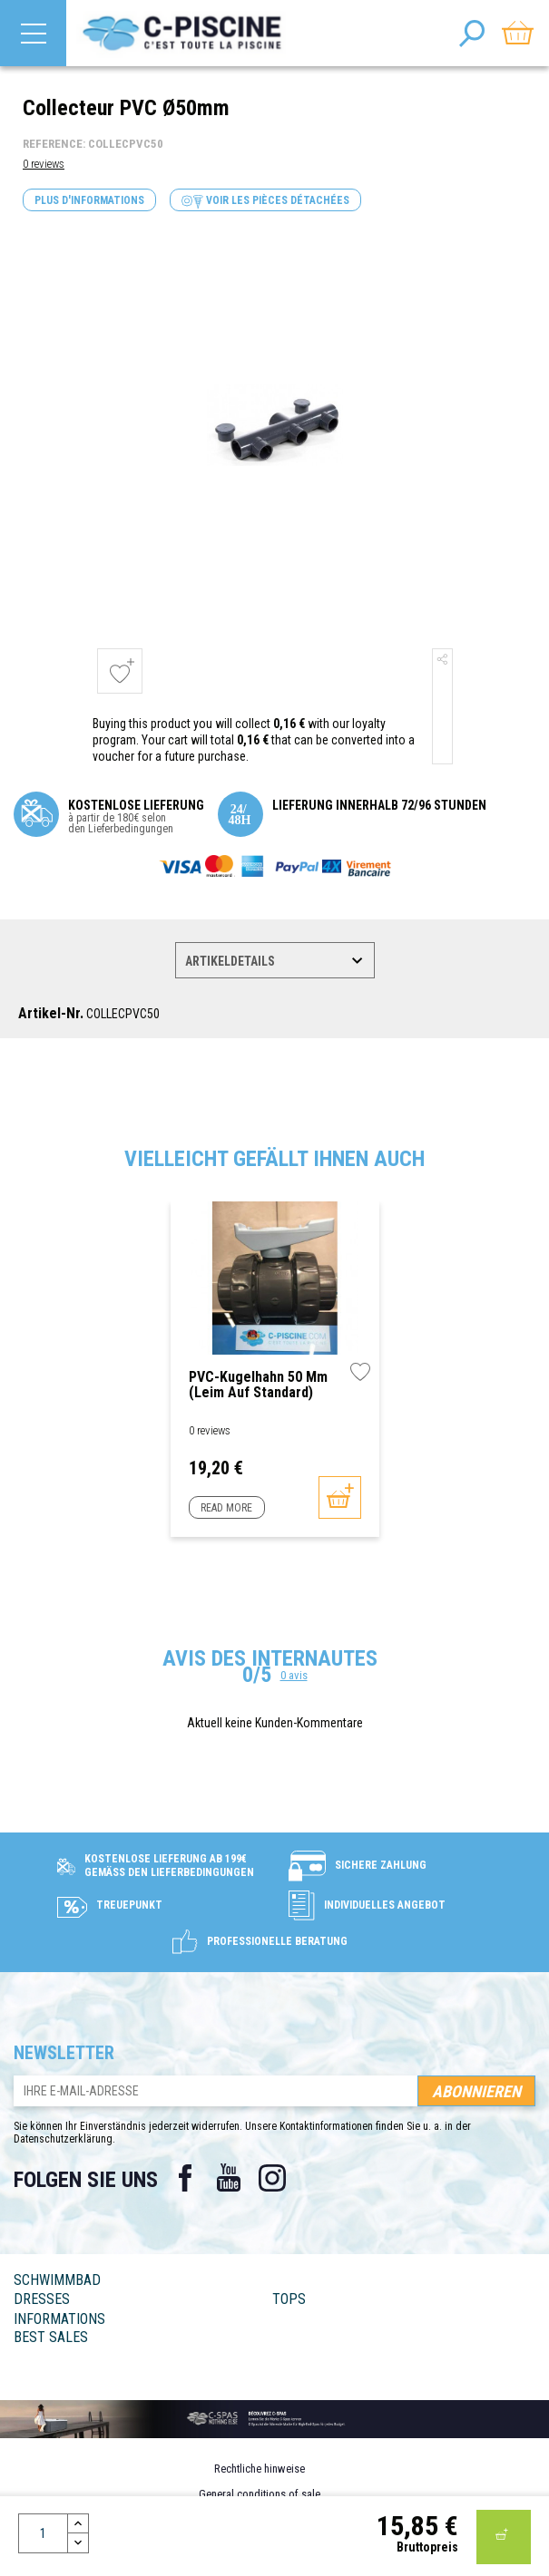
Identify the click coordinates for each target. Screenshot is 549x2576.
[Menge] (43, 2533)
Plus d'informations (89, 200)
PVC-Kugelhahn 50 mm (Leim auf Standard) (258, 1385)
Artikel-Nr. (50, 1014)
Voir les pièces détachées (265, 201)
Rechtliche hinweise (259, 2468)
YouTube (229, 2178)
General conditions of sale (259, 2494)
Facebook (185, 2178)
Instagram (272, 2178)
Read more (226, 1508)
